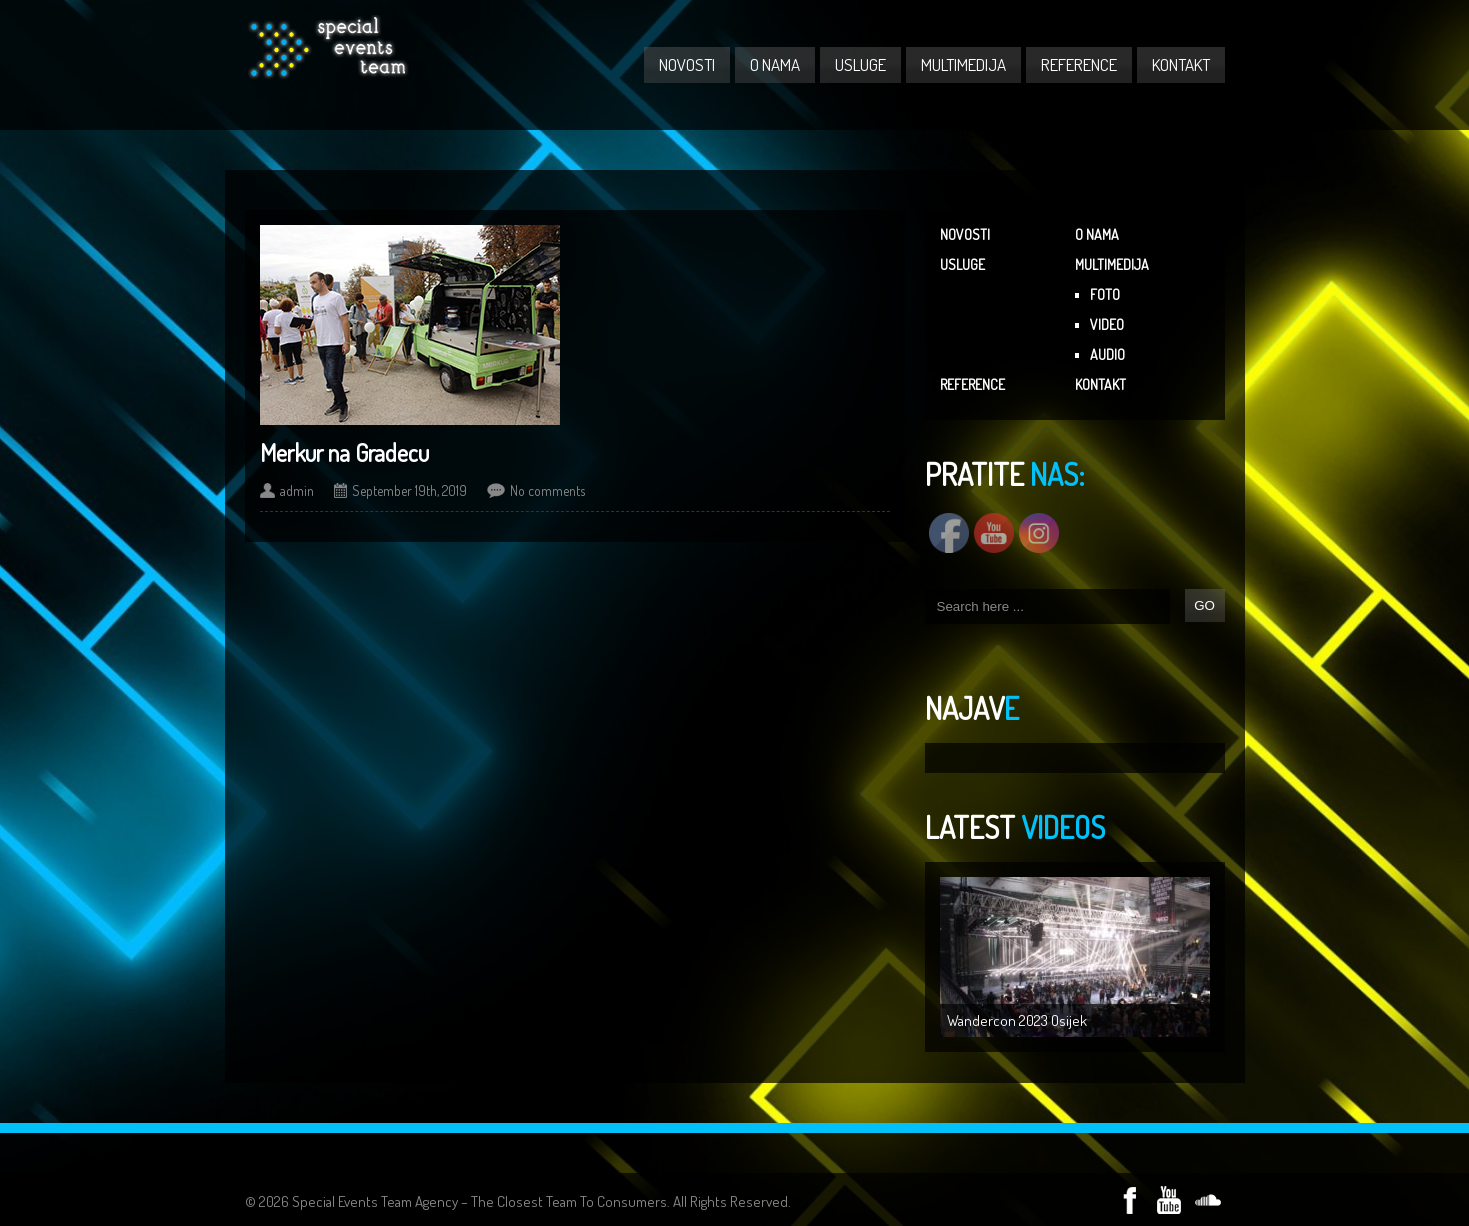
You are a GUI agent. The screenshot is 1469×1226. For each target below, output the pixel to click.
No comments (547, 490)
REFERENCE (1079, 64)
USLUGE (860, 64)
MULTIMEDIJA (963, 64)
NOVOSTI (687, 64)
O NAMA (775, 64)
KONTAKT (1181, 64)
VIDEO (1107, 324)
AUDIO (1107, 354)
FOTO (1105, 294)
